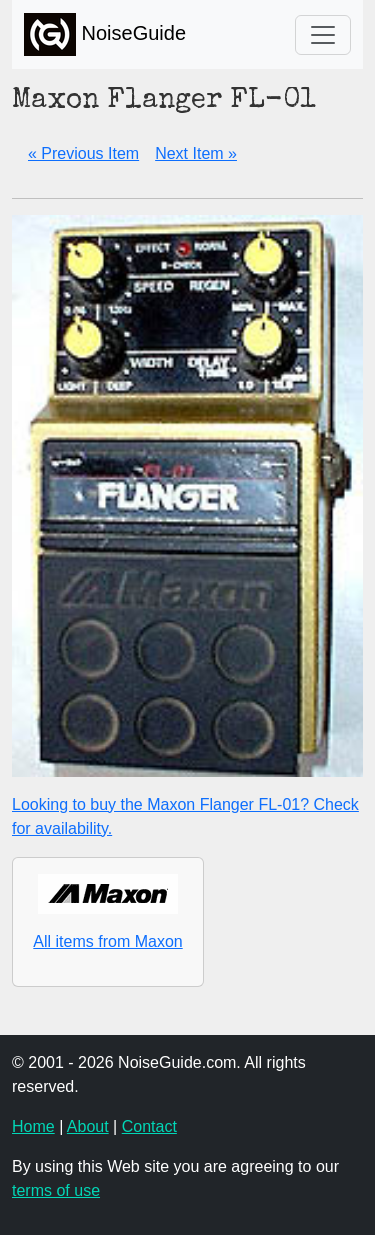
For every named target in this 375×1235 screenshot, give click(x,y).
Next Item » (196, 153)
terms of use (56, 1190)
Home (33, 1126)
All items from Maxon (107, 941)
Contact (149, 1126)
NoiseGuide (105, 34)
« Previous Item (83, 153)
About (88, 1126)
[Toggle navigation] (323, 35)
